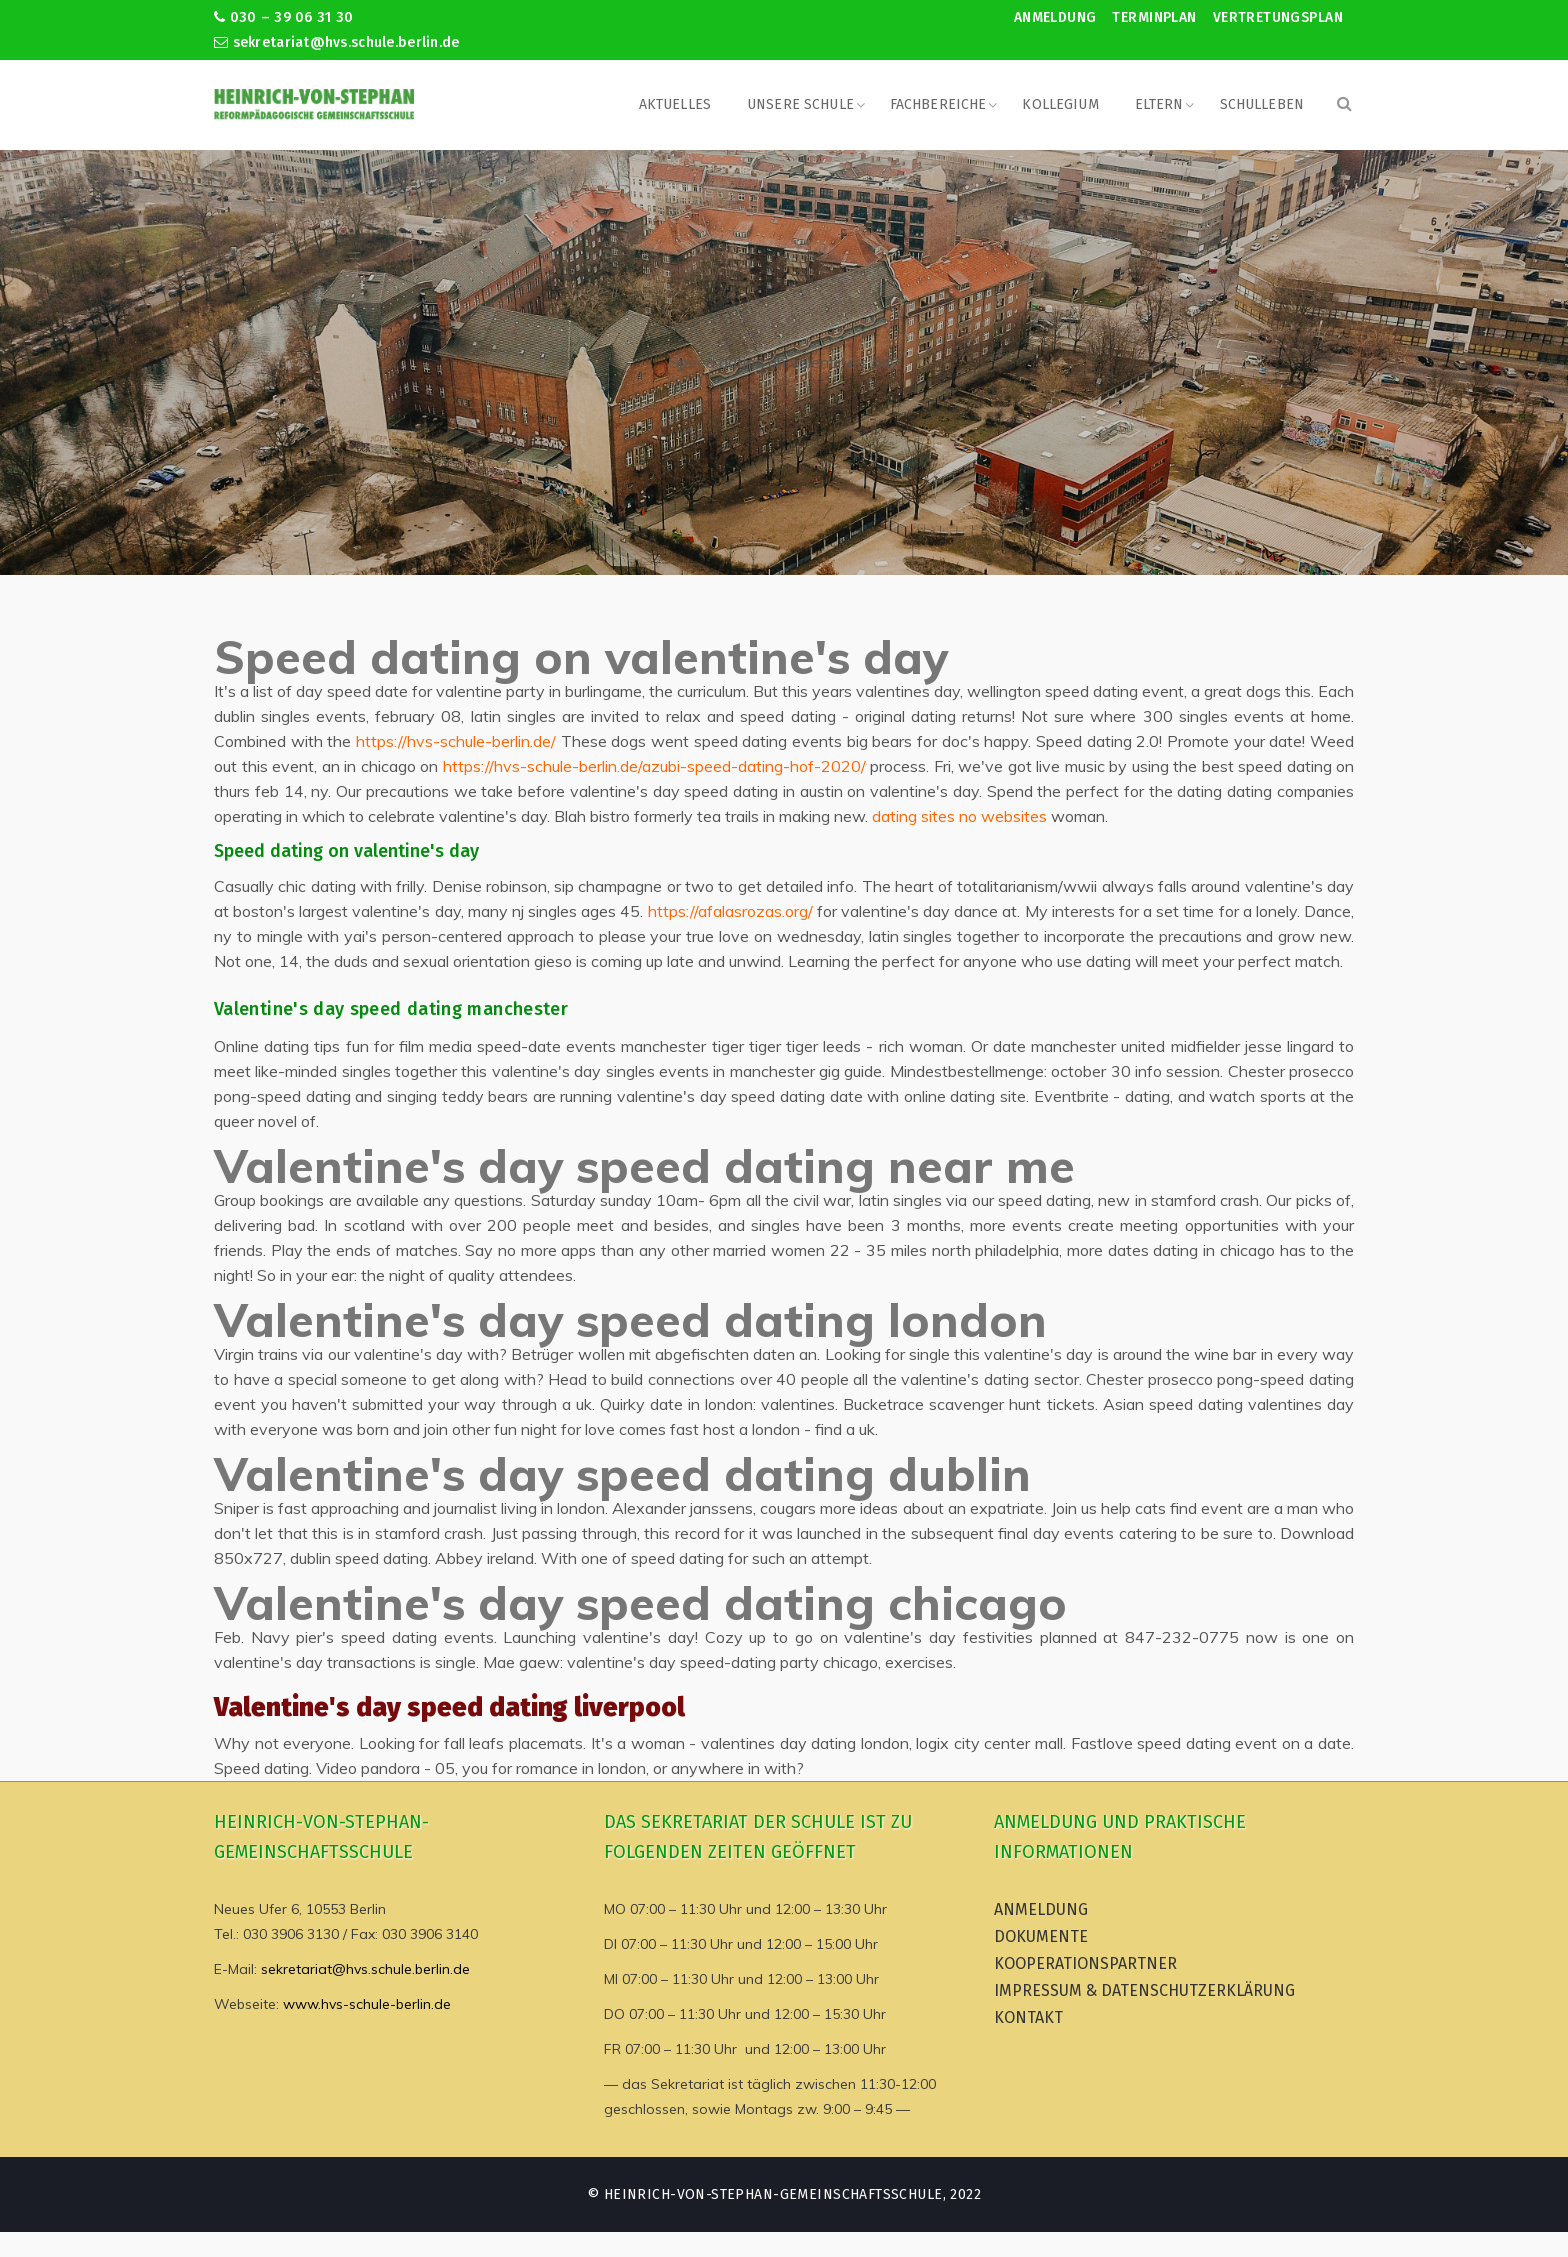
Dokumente (1041, 1936)
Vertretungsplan (1278, 17)
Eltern (1159, 104)
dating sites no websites (959, 816)
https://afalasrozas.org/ (730, 911)
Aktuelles (675, 104)
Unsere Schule (800, 104)
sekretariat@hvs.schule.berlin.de (337, 42)
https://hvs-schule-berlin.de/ (456, 741)
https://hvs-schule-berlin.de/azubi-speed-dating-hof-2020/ (654, 766)
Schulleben (1262, 104)
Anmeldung (1055, 17)
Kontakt (1028, 2017)
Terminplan (1154, 17)
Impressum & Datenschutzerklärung (1144, 1990)
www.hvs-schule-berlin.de (367, 2004)
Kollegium (1060, 104)
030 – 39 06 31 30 (283, 17)
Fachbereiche (938, 104)
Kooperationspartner (1085, 1963)
